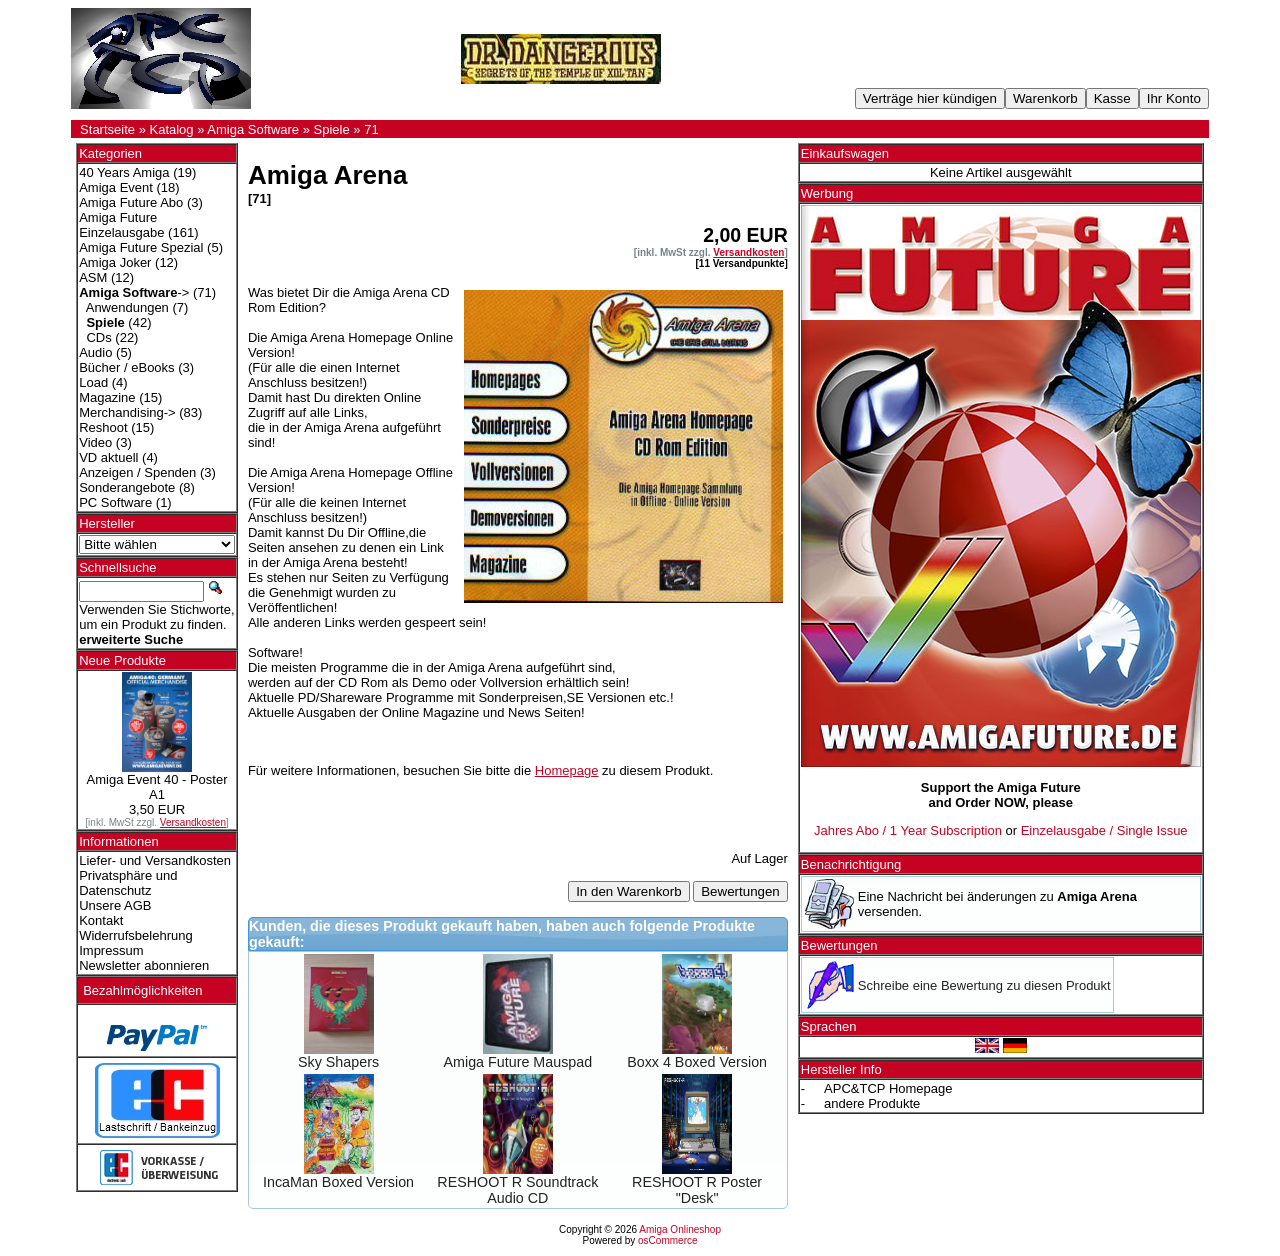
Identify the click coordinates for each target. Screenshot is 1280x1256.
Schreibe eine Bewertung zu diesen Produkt (984, 985)
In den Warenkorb (628, 891)
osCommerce (667, 1240)
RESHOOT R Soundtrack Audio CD (517, 1190)
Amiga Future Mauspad (518, 1062)
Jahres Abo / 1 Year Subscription (908, 830)
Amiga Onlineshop (680, 1229)
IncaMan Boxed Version (338, 1182)
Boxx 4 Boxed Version (697, 1062)
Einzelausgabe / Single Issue (1104, 830)
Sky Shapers (338, 1062)
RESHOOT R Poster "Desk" (697, 1190)
